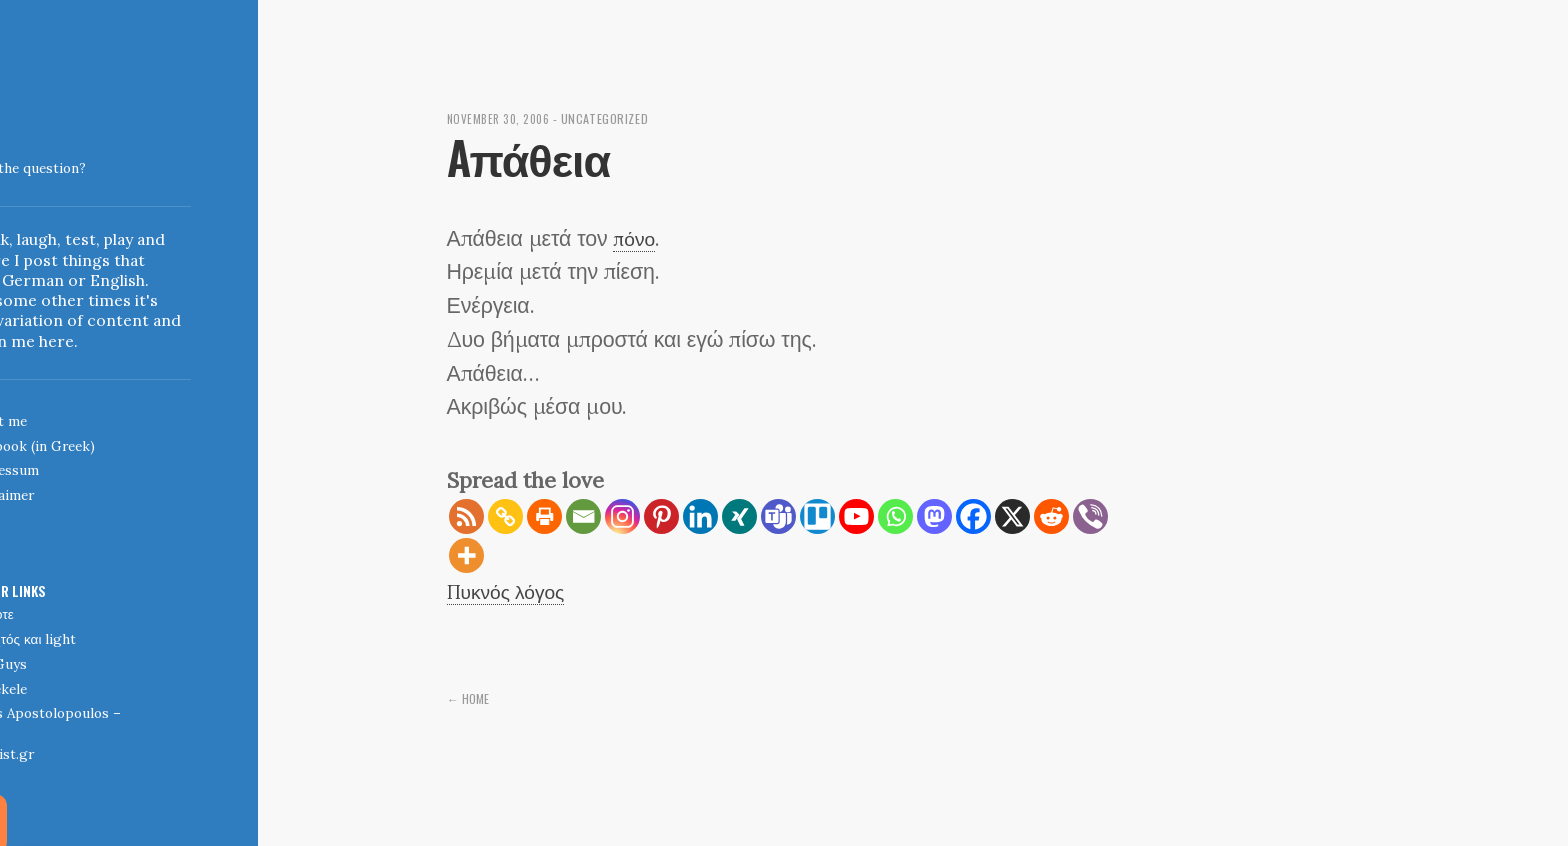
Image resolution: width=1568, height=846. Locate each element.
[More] (466, 555)
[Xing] (739, 516)
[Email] (583, 516)
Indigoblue (16, 154)
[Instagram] (622, 516)
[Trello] (817, 516)
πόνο (636, 238)
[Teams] (778, 516)
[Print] (544, 516)
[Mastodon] (934, 516)
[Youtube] (856, 516)
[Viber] (1090, 516)
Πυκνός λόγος (513, 591)
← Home (470, 698)
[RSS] (466, 516)
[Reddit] (1051, 516)
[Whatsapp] (895, 516)
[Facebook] (973, 516)
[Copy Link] (505, 516)
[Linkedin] (700, 516)
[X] (1012, 516)
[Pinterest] (661, 516)
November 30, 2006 (503, 118)
